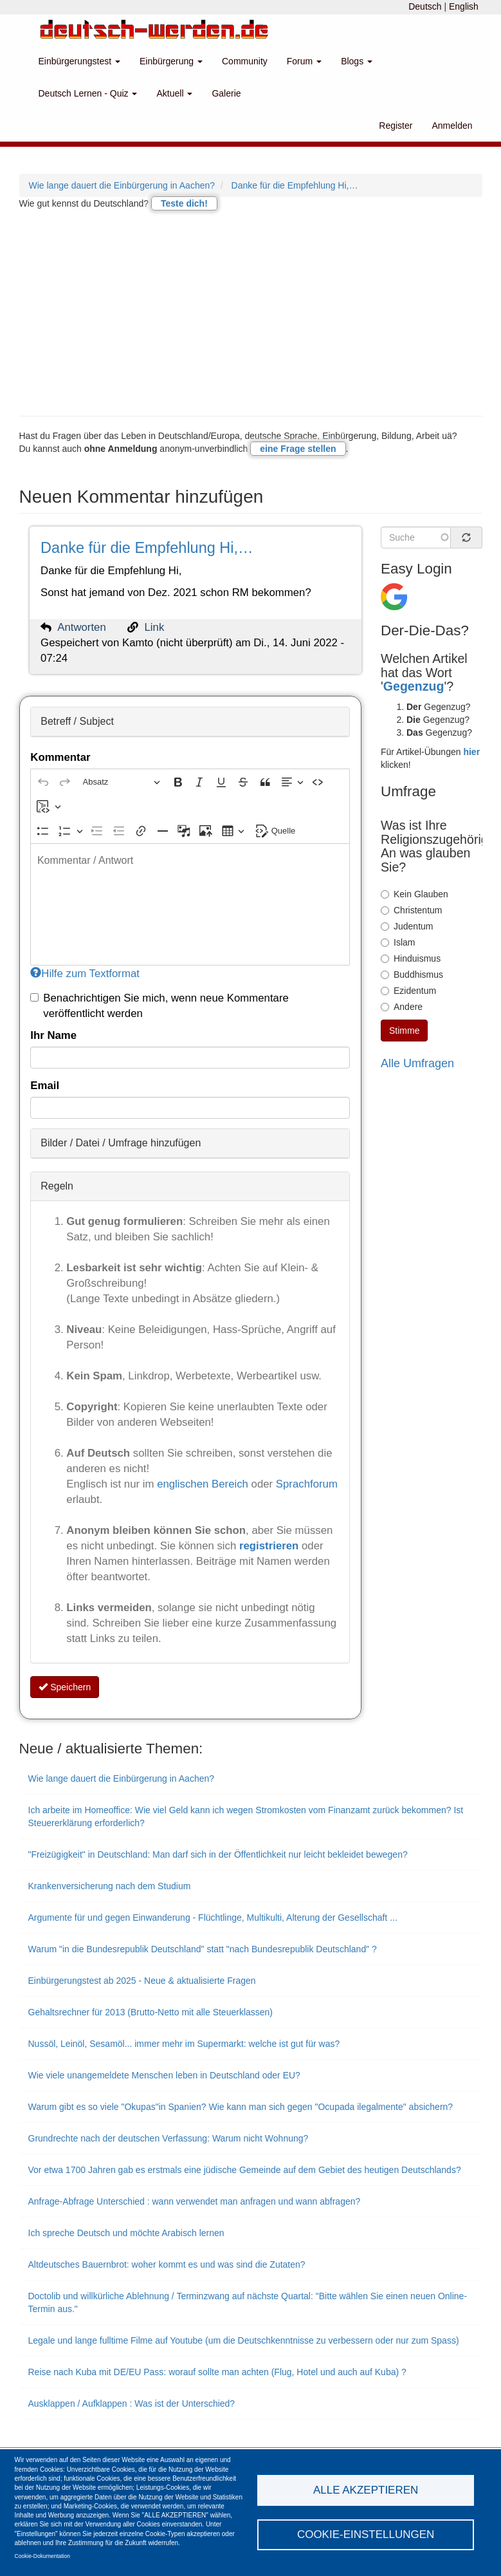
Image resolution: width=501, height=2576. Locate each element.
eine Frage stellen (298, 448)
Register (395, 125)
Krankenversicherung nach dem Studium (109, 1886)
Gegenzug (413, 686)
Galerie (226, 93)
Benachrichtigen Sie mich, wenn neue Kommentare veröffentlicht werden (159, 1006)
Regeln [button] (57, 1186)
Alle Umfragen (417, 1063)
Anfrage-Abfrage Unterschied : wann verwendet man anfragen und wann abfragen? (194, 2201)
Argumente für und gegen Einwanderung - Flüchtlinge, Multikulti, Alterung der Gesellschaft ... (212, 1917)
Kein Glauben (414, 894)
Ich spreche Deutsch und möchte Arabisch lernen (126, 2233)
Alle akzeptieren (365, 2490)
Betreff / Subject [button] (77, 721)
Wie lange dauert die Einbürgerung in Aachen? (122, 185)
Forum (304, 61)
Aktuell (174, 93)
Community (245, 61)
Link (155, 627)
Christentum (411, 910)
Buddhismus (412, 974)
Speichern (65, 1687)
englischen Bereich (202, 1484)
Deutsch (424, 6)
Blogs (356, 61)
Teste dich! (184, 203)
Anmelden (452, 125)
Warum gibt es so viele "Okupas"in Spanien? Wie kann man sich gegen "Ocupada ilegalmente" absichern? (240, 2107)
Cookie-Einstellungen (366, 2534)
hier (471, 752)
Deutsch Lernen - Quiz (88, 93)
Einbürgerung (171, 61)
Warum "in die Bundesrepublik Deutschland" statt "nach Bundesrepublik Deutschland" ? (202, 1949)
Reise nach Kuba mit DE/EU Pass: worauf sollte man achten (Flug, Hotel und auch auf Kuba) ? (217, 2372)
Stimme (404, 1030)
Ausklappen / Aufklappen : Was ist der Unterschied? (131, 2403)
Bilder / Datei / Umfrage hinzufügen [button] (121, 1142)
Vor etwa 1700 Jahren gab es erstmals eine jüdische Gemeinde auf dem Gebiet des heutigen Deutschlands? (244, 2170)
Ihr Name (53, 1035)
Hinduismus (411, 958)
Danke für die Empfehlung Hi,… (295, 185)
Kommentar (60, 757)
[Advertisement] (250, 313)
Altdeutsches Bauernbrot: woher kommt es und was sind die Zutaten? (166, 2264)
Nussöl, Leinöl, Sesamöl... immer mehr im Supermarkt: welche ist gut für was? (184, 2044)
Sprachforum (307, 1484)
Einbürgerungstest (80, 61)
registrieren (270, 1546)
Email (44, 1085)
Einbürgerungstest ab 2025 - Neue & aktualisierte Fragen (142, 1980)
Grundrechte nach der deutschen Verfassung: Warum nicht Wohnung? (168, 2138)
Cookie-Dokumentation (42, 2556)
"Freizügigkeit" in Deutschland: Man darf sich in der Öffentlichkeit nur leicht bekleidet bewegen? (218, 1854)
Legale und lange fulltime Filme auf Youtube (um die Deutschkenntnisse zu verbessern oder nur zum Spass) (243, 2340)
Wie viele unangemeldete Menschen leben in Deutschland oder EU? (164, 2075)
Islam (398, 942)
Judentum (407, 926)
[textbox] (190, 904)
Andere (402, 1007)
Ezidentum (408, 990)
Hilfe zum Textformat (85, 973)
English (463, 6)
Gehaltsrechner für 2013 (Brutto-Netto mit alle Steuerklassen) (150, 2012)
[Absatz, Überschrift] (121, 782)
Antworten (81, 627)
